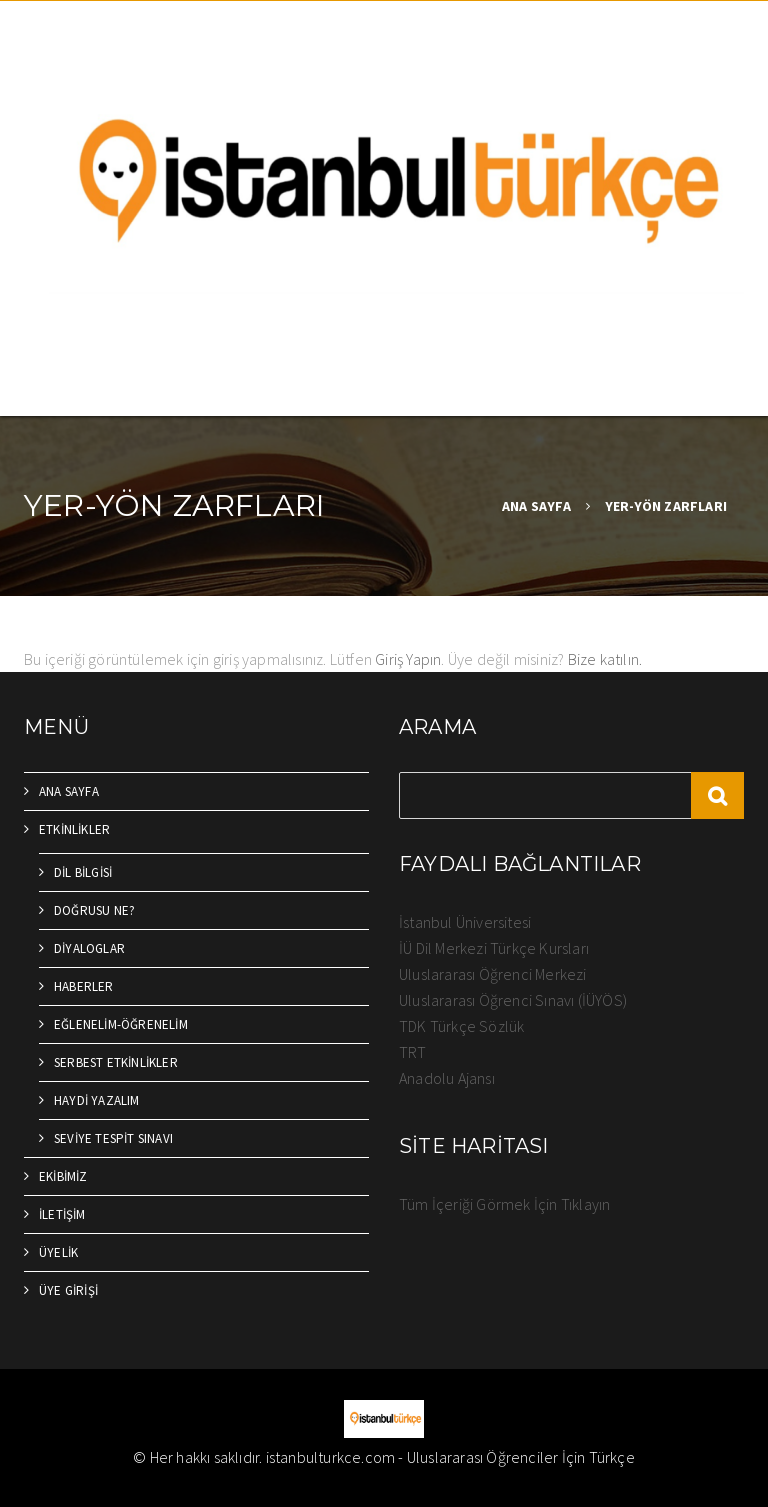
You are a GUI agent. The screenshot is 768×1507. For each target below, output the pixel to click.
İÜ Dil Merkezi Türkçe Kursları (494, 948)
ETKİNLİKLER (74, 829)
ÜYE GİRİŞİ (68, 1290)
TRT (413, 1052)
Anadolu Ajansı (447, 1078)
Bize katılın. (605, 659)
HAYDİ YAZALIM (97, 1100)
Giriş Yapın (408, 659)
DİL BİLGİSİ (83, 872)
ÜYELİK (58, 1252)
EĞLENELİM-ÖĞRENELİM (121, 1024)
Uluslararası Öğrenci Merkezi (493, 974)
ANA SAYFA (536, 506)
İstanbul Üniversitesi (465, 922)
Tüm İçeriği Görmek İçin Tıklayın (504, 1204)
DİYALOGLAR (89, 948)
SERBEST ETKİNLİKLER (116, 1062)
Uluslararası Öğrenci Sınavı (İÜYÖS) (513, 1000)
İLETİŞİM (62, 1214)
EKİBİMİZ (63, 1176)
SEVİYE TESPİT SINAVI (113, 1138)
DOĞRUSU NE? (94, 910)
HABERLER (84, 986)
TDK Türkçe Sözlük (461, 1026)
